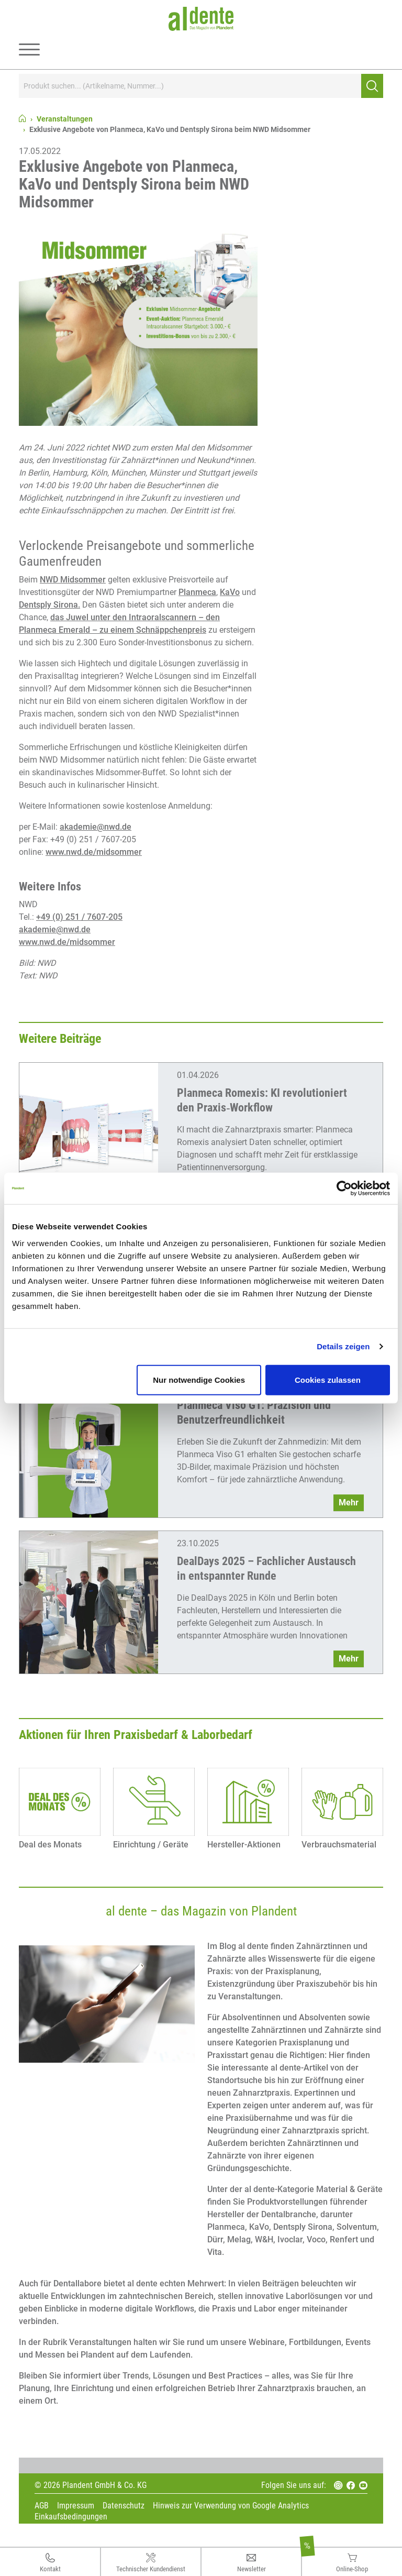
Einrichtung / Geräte (150, 1845)
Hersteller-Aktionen (244, 1845)
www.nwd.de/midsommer (94, 852)
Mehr (349, 1502)
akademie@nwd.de (95, 827)
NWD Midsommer (73, 580)
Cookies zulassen (328, 1379)
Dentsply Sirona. (49, 605)
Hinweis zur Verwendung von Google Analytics (231, 2506)
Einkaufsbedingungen (71, 2517)
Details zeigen (343, 1346)
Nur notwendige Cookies (199, 1379)
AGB (42, 2506)
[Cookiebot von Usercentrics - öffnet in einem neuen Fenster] (344, 1188)
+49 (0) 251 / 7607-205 (79, 917)
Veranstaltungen (65, 119)
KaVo (230, 592)
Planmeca (197, 592)
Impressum (75, 2506)
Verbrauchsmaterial (339, 1845)
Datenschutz (123, 2506)
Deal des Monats (50, 1845)
